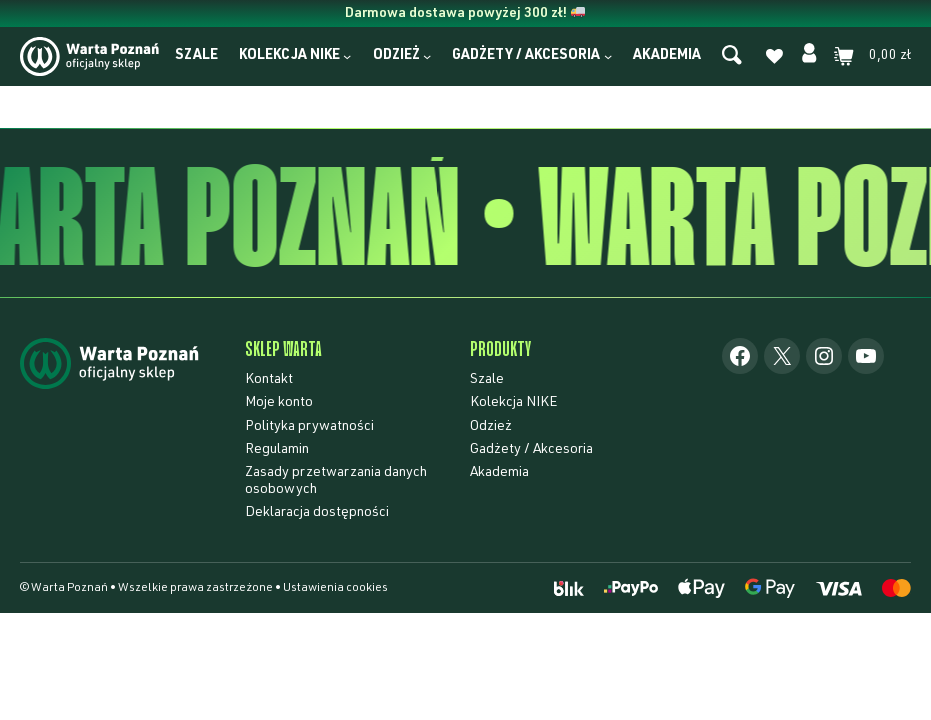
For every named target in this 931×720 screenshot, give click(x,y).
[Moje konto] (810, 56)
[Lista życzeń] (774, 60)
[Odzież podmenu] (427, 56)
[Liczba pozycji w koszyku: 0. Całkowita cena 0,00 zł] (872, 56)
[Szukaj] (732, 56)
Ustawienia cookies (335, 588)
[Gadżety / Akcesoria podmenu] (608, 56)
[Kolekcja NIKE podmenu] (347, 56)
